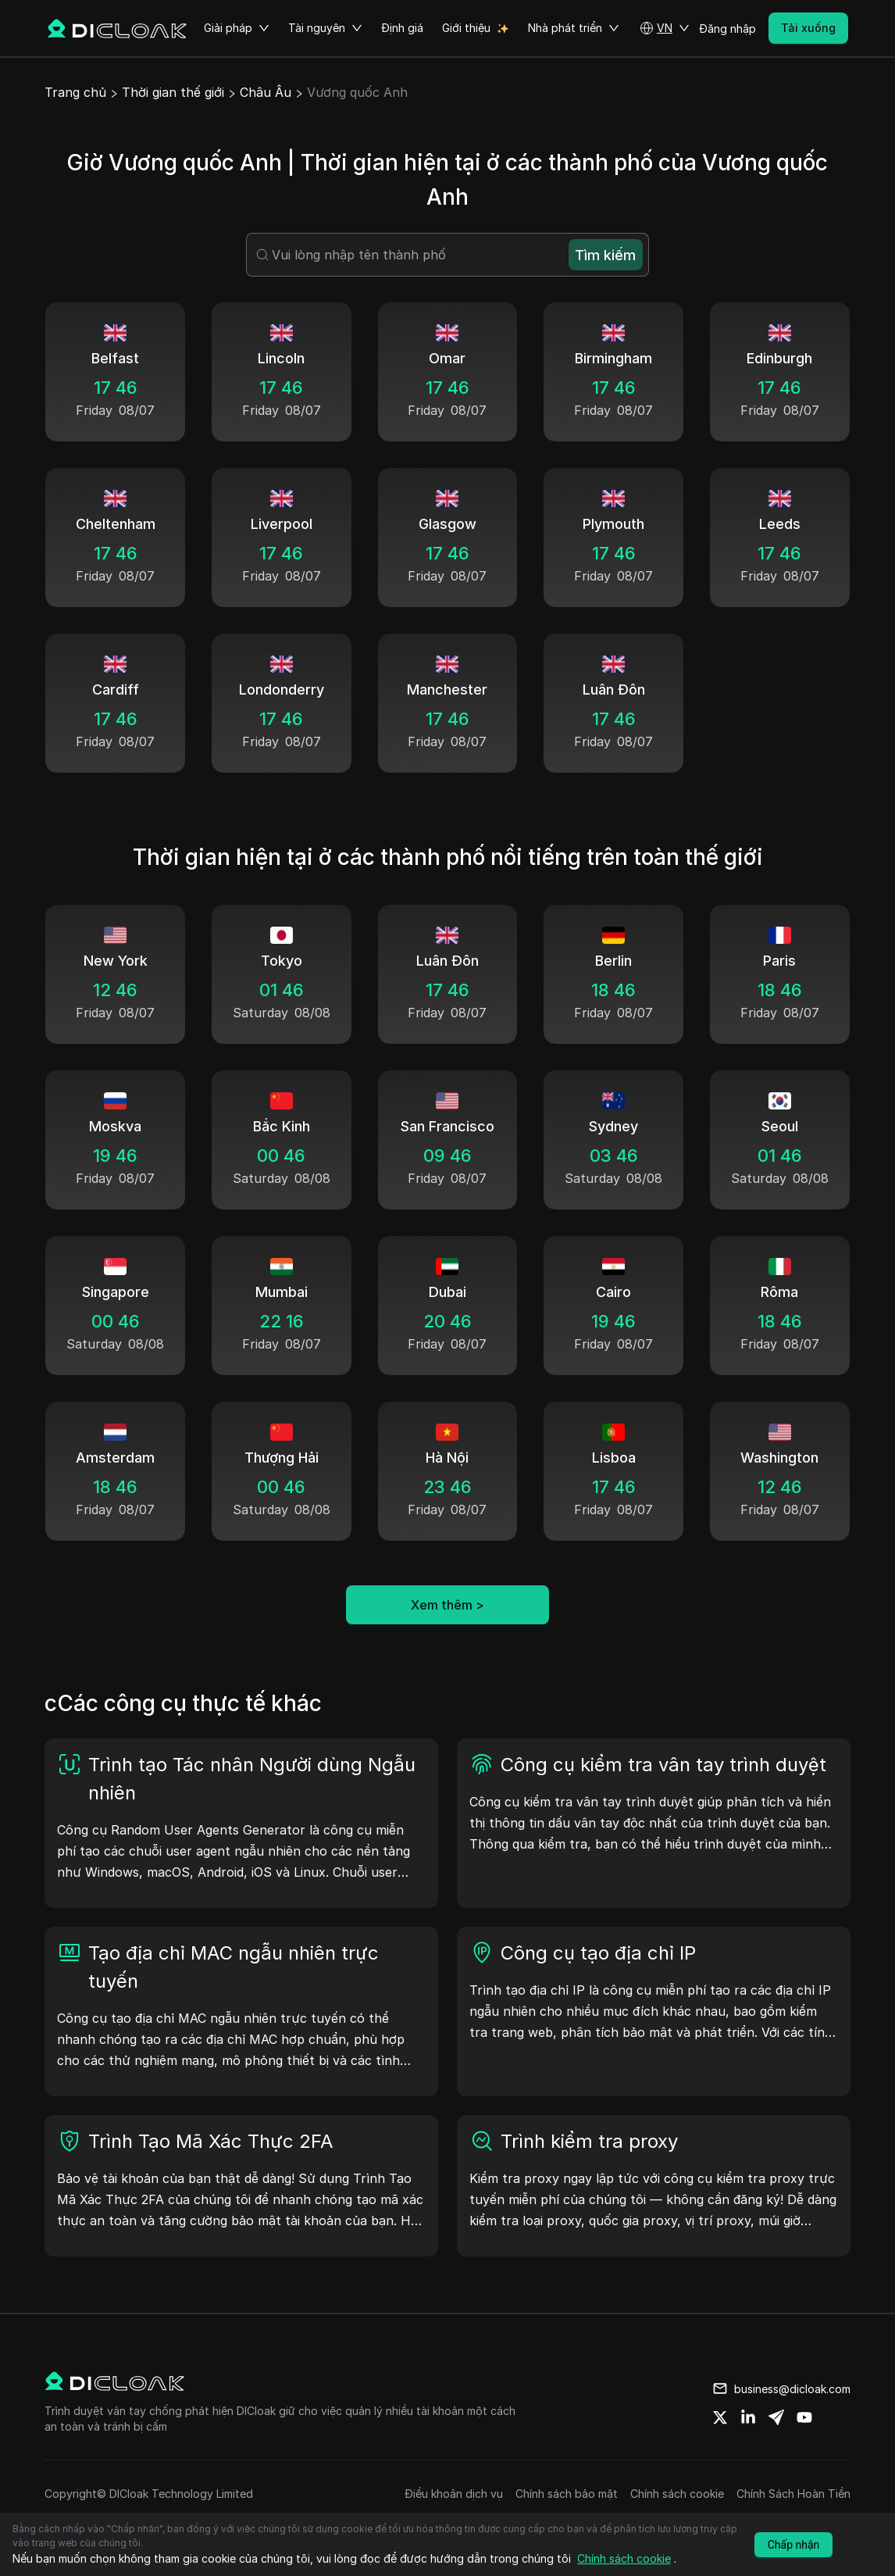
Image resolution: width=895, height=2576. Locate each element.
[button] (665, 28)
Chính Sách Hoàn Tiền (793, 2493)
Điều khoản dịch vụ (454, 2493)
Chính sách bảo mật (566, 2493)
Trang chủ (75, 92)
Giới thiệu (466, 27)
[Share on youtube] (804, 2417)
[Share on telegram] (776, 2417)
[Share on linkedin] (748, 2417)
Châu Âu (265, 92)
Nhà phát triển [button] (573, 28)
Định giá (402, 27)
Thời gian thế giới (173, 92)
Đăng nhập (727, 28)
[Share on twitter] (720, 2417)
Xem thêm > (447, 1605)
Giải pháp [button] (236, 28)
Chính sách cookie (677, 2493)
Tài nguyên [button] (325, 28)
